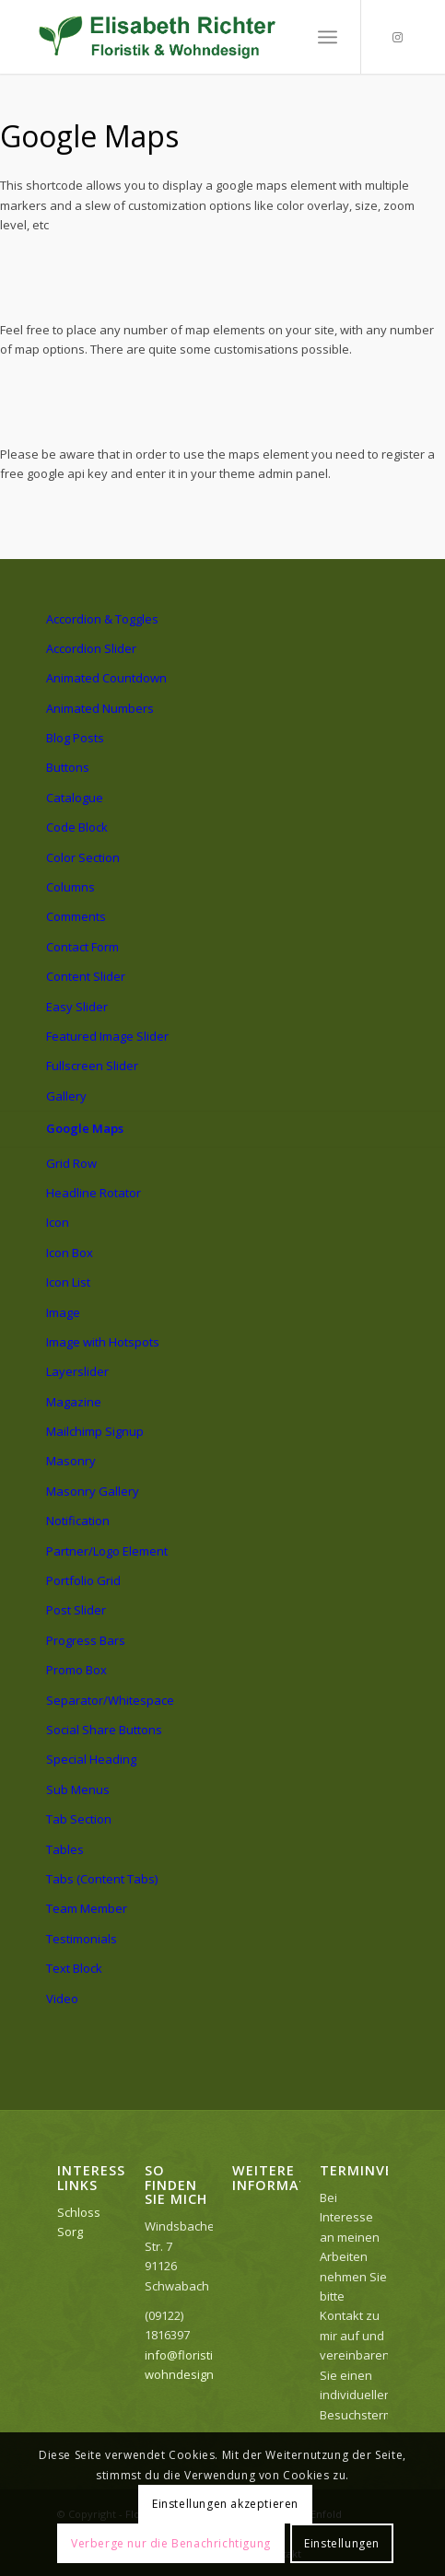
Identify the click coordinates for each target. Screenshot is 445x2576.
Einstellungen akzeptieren (225, 2504)
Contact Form (82, 946)
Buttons (67, 767)
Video (62, 1998)
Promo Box (76, 1669)
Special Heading (91, 1759)
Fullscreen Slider (92, 1065)
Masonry (71, 1460)
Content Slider (85, 976)
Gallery (66, 1096)
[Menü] (327, 37)
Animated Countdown (106, 678)
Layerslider (77, 1371)
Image (63, 1312)
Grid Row (71, 1163)
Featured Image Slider (107, 1036)
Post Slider (76, 1610)
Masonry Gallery (92, 1491)
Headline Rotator (93, 1192)
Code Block (77, 827)
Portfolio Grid (83, 1580)
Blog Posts (75, 737)
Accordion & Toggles (102, 619)
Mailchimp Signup (95, 1431)
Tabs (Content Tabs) (102, 1879)
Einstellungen (342, 2543)
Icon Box (69, 1252)
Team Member (86, 1908)
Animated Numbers (100, 708)
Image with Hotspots (102, 1342)
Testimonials (81, 1938)
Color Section (83, 857)
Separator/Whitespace (110, 1700)
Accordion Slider (91, 648)
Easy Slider (77, 1006)
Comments (76, 916)
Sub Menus (78, 1789)
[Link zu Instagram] (398, 37)
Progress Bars (85, 1640)
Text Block (74, 1968)
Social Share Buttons (104, 1729)
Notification (78, 1520)
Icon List (68, 1282)
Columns (70, 887)
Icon (57, 1222)
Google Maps (84, 1128)
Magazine (73, 1401)
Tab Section (78, 1819)
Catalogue (74, 797)
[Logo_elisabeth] (184, 37)
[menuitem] (327, 37)
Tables (65, 1849)
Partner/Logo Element (107, 1551)
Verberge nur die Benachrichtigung (171, 2543)
